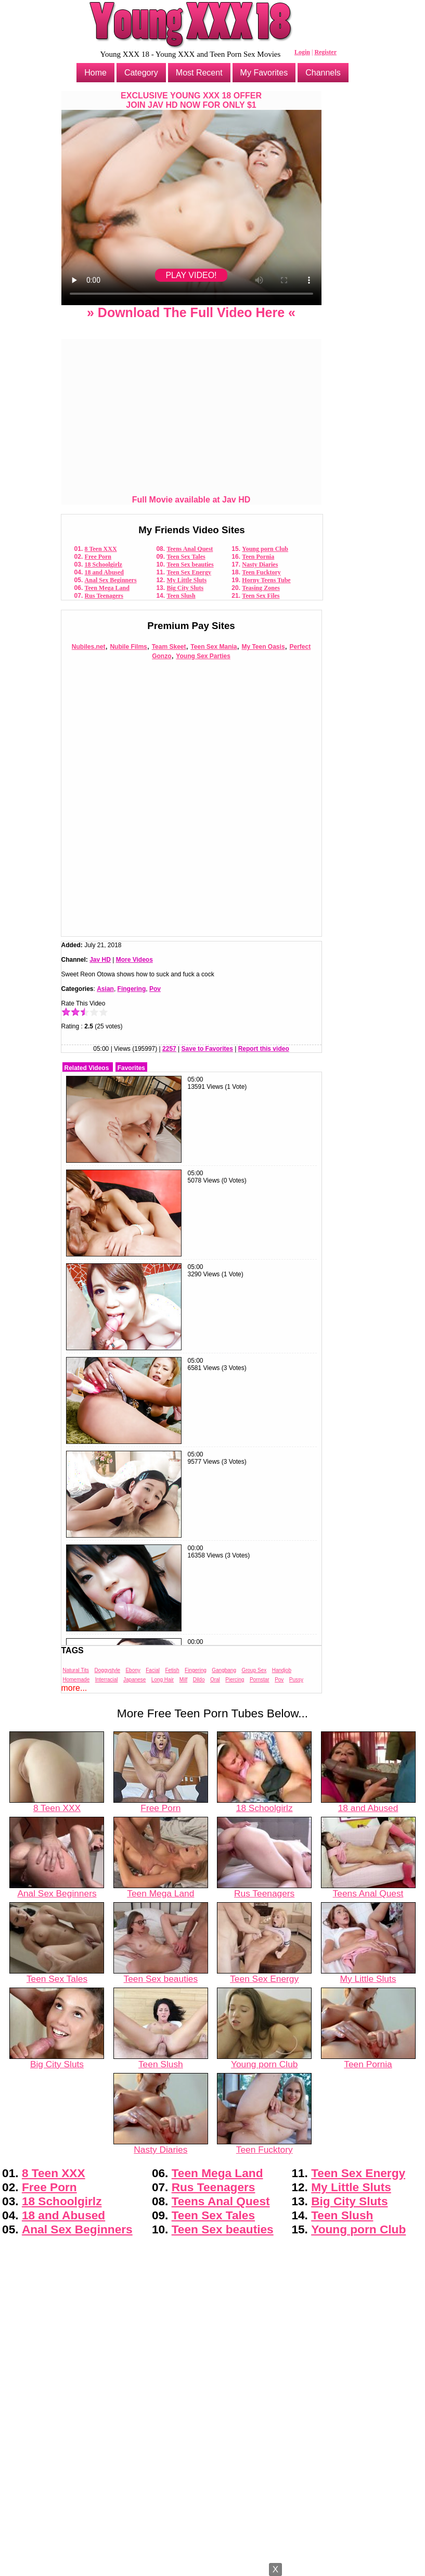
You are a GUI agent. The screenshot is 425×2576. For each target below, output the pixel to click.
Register (325, 52)
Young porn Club (265, 548)
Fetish (172, 1670)
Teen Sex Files (260, 595)
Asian (105, 988)
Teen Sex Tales (185, 556)
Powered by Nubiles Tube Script (212, 2567)
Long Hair (162, 1679)
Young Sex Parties (203, 656)
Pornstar (259, 1679)
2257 (169, 1048)
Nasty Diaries (260, 564)
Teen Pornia (258, 556)
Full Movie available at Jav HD (191, 499)
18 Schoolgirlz (103, 564)
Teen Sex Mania (213, 646)
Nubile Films (128, 646)
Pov (155, 988)
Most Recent (199, 72)
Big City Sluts (184, 588)
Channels (323, 72)
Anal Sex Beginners (111, 580)
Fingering (132, 988)
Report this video (263, 1048)
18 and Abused (104, 572)
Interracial (106, 1679)
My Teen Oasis (263, 646)
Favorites (131, 1068)
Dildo (199, 1679)
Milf (183, 1679)
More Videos (134, 959)
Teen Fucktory (261, 572)
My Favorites (264, 72)
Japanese (134, 1679)
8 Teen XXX (101, 548)
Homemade (76, 1679)
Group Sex (253, 1670)
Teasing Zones (261, 588)
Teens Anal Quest (189, 548)
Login (302, 52)
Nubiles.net (89, 646)
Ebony (132, 1670)
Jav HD (100, 959)
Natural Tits (76, 1670)
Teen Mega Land (107, 588)
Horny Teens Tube (266, 580)
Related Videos (87, 1068)
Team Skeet (169, 646)
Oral (215, 1679)
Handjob (281, 1670)
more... (74, 1687)
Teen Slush (180, 595)
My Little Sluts (186, 580)
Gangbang (224, 1670)
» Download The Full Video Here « (191, 312)
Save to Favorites (207, 1048)
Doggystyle (107, 1670)
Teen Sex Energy (188, 572)
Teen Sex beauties (189, 564)
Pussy (296, 1679)
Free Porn (98, 556)
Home (95, 72)
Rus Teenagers (104, 595)
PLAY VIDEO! (190, 275)
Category (141, 72)
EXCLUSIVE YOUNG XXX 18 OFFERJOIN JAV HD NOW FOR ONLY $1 (191, 100)
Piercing (234, 1679)
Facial (153, 1670)
